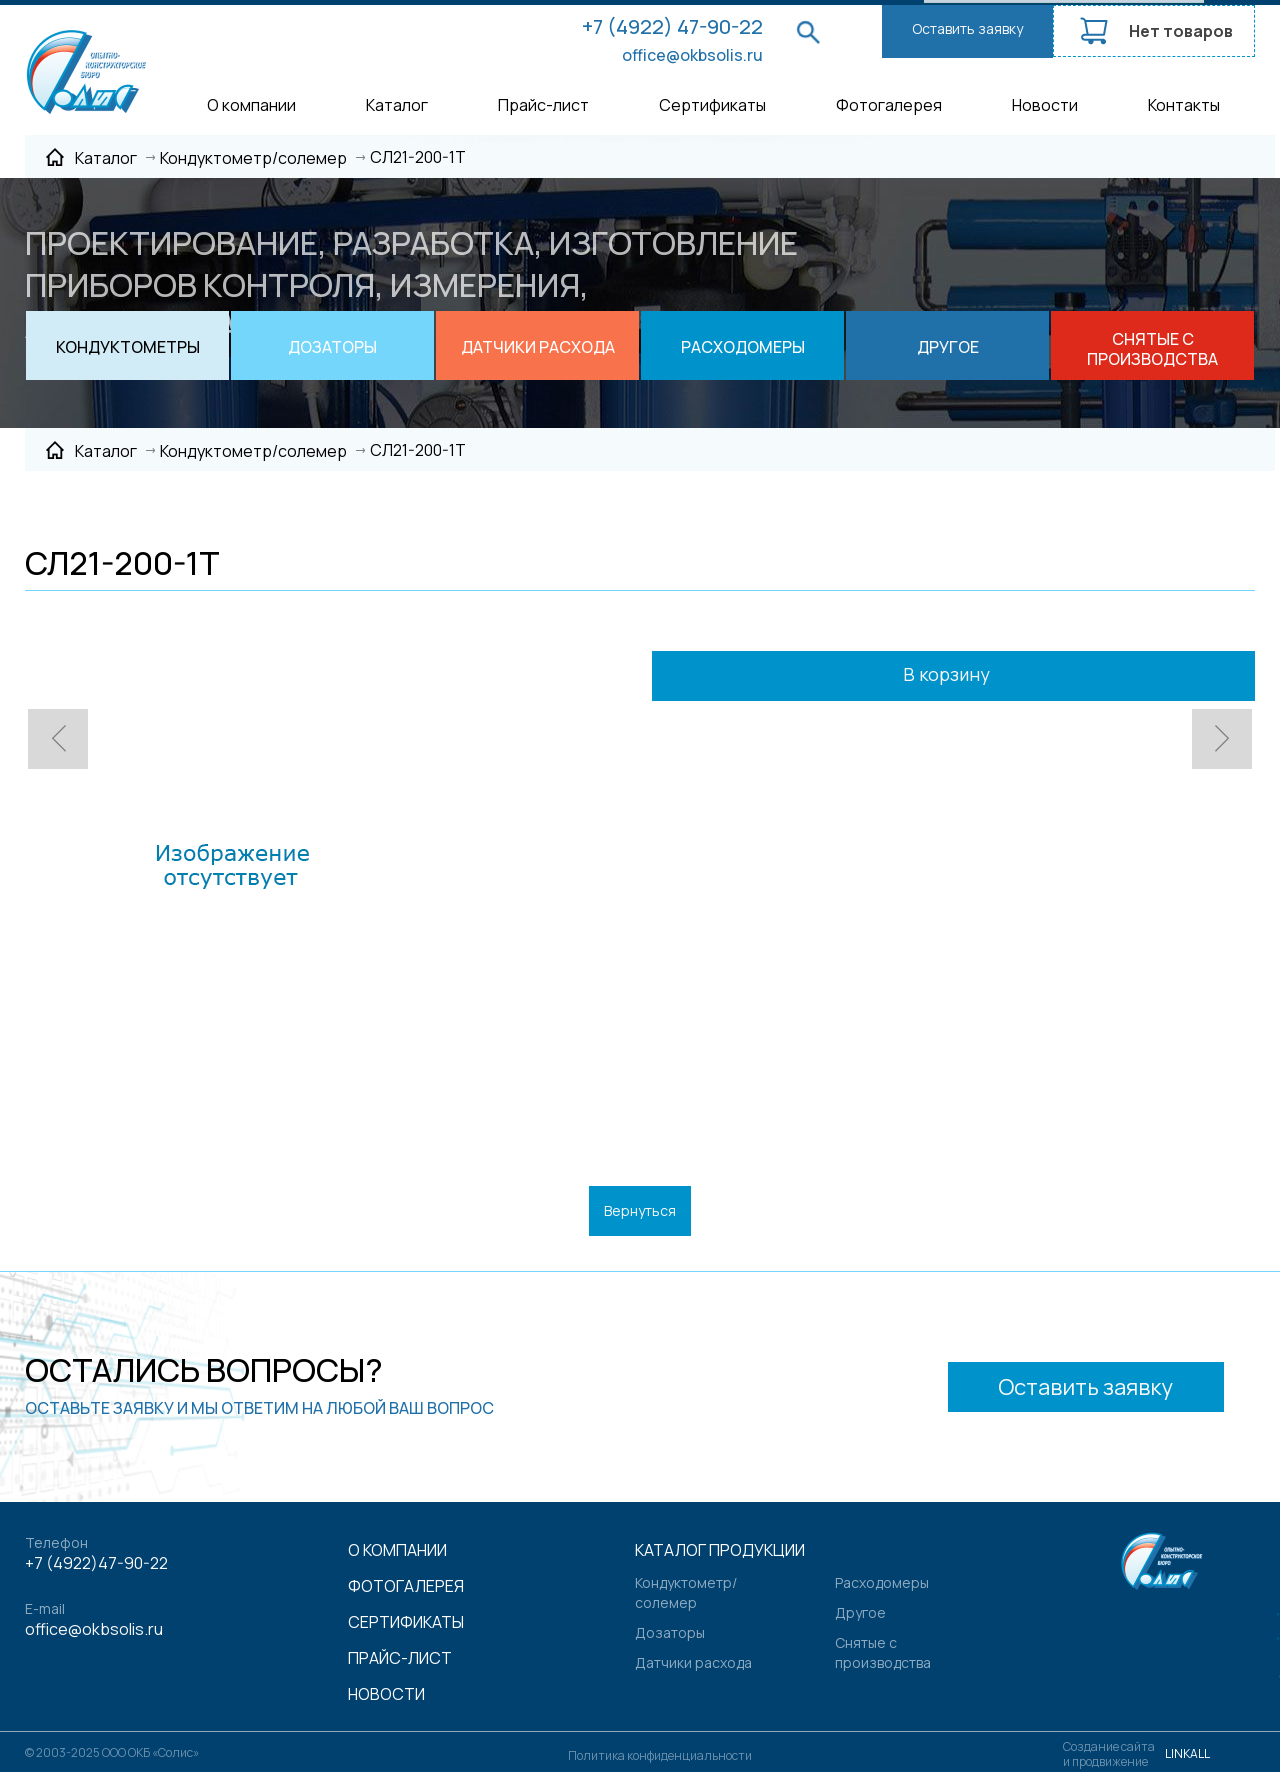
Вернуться (640, 1210)
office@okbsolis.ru (692, 55)
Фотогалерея (889, 105)
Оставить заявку (967, 28)
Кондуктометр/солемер (686, 1592)
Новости (1045, 105)
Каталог (397, 105)
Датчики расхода (693, 1662)
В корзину (973, 676)
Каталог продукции (720, 1550)
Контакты (1184, 105)
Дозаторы (670, 1632)
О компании (251, 105)
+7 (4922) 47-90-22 (672, 26)
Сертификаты (712, 105)
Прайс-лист (543, 105)
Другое (860, 1612)
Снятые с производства (883, 1652)
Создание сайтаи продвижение (1109, 1754)
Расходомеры (882, 1582)
